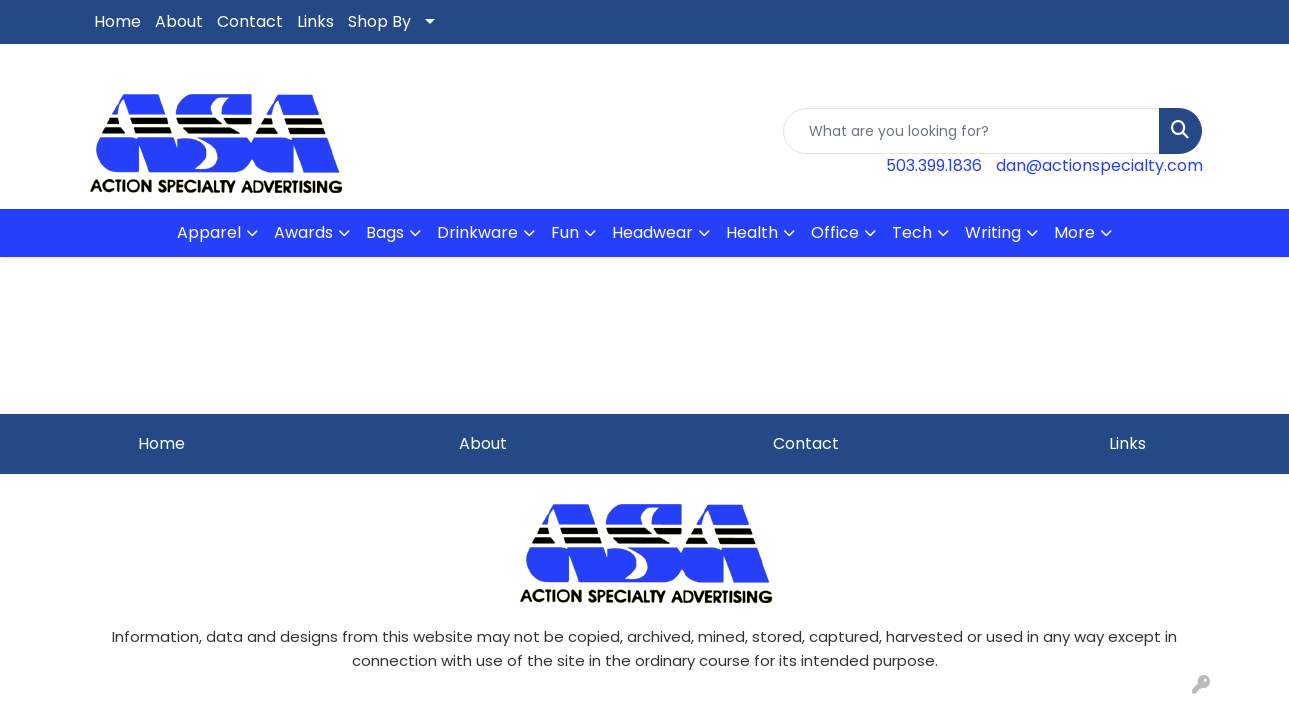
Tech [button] (912, 232)
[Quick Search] (971, 131)
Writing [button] (993, 232)
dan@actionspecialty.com (1099, 165)
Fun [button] (565, 232)
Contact (250, 21)
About (179, 21)
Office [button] (835, 232)
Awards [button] (303, 232)
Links (315, 21)
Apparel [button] (209, 232)
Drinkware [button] (477, 232)
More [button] (1074, 232)
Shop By (379, 21)
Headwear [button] (652, 232)
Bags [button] (385, 232)
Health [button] (752, 232)
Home (117, 21)
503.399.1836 (934, 165)
